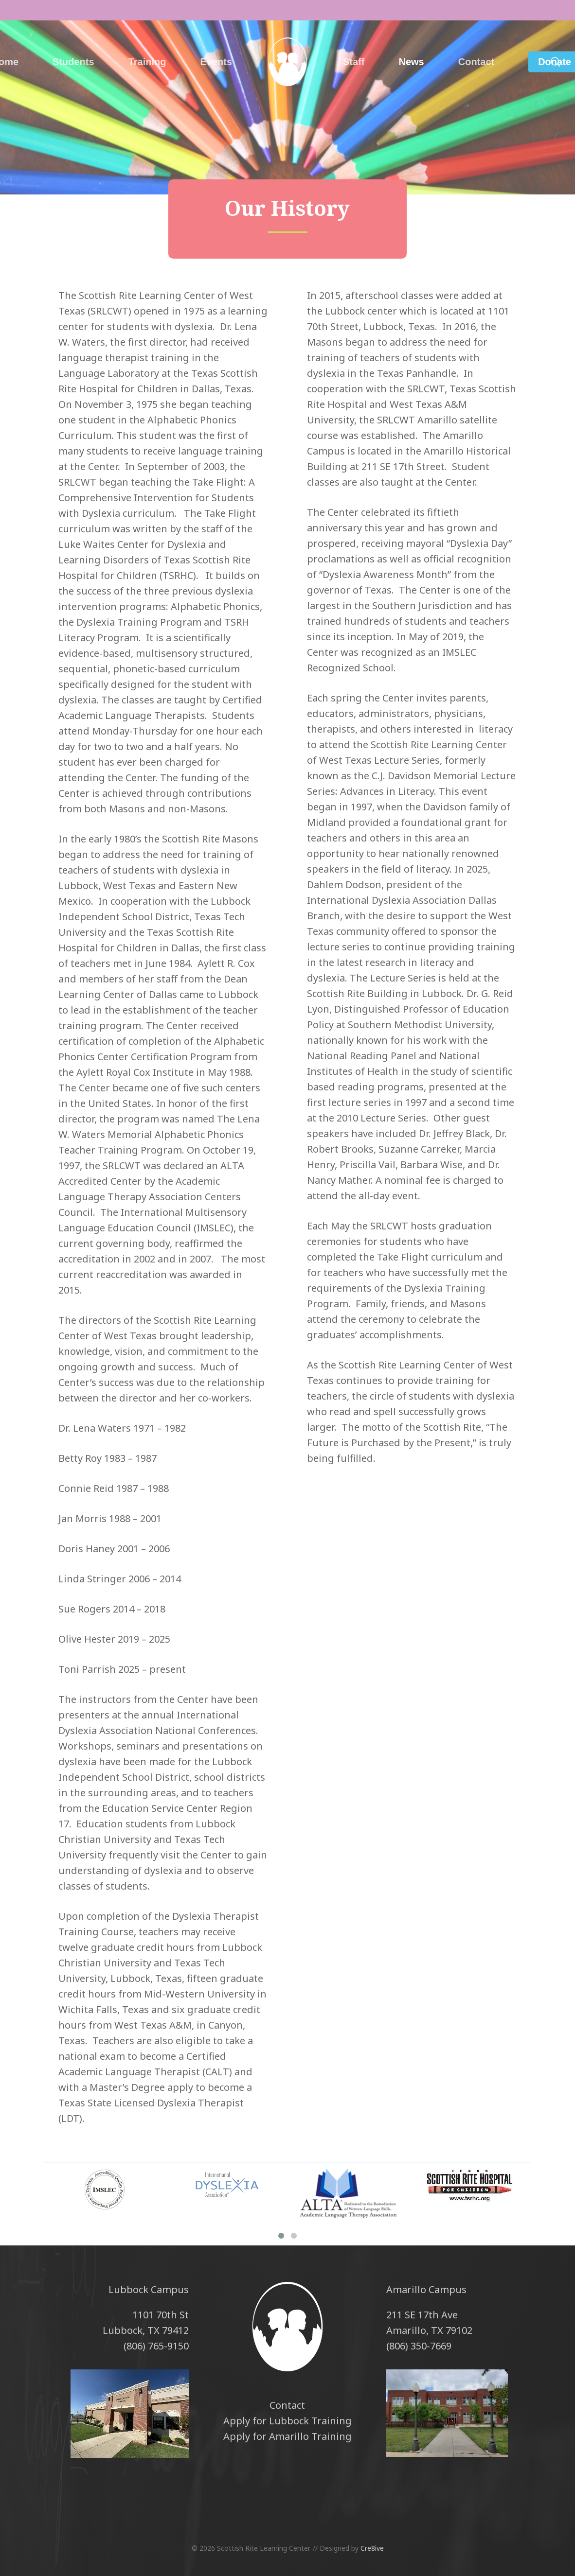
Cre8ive (372, 2548)
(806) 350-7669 (418, 2345)
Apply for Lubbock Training (287, 2420)
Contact (287, 2405)
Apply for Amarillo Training (287, 2436)
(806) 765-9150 (156, 2345)
